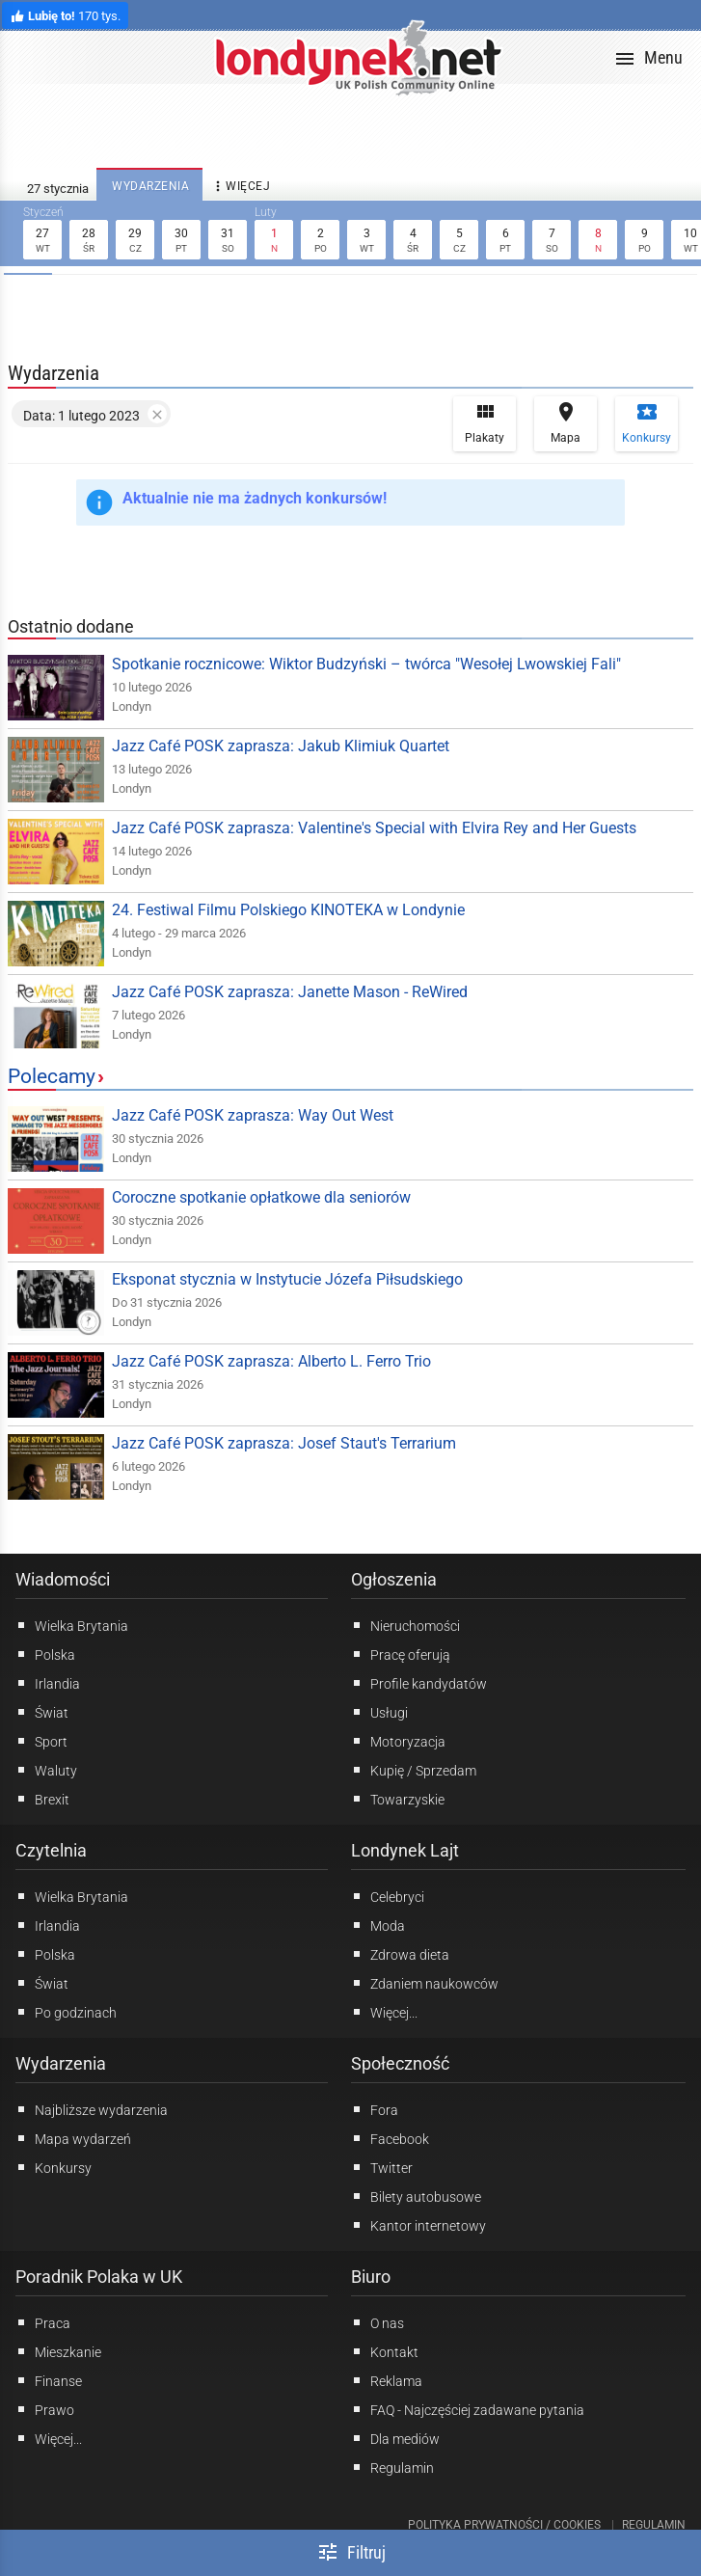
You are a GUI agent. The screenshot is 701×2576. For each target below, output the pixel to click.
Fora (374, 2109)
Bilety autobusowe (416, 2196)
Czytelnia (51, 1850)
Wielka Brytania (71, 1625)
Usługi (379, 1711)
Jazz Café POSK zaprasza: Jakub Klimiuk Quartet (280, 746)
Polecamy (51, 1076)
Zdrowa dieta (400, 1954)
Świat (41, 1711)
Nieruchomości (405, 1625)
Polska (45, 1654)
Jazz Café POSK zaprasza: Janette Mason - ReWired (290, 992)
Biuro (371, 2276)
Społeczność (400, 2063)
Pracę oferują (400, 1654)
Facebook (390, 2138)
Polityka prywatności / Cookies (504, 2525)
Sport (41, 1740)
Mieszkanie (58, 2351)
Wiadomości (62, 1579)
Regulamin (392, 2467)
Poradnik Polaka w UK (98, 2276)
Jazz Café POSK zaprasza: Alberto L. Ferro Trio (271, 1361)
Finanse (48, 2380)
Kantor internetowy (418, 2225)
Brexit (42, 1798)
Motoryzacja (398, 1740)
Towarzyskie (398, 1798)
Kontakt (384, 2351)
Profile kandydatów (419, 1683)
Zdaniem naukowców (425, 1982)
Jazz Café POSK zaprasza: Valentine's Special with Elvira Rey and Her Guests (374, 828)
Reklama (386, 2380)
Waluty (46, 1769)
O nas (377, 2322)
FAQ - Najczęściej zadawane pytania (467, 2409)
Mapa (565, 422)
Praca (42, 2322)
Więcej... (384, 2011)
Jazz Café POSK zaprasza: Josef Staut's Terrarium (284, 1443)
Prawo (44, 2409)
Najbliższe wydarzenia (91, 2109)
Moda (378, 1925)
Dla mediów (395, 2438)
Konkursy (646, 422)
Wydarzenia (60, 2063)
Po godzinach (66, 2011)
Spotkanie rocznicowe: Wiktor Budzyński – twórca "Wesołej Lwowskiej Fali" (366, 664)
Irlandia (47, 1683)
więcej (240, 186)
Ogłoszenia (394, 1579)
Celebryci (387, 1896)
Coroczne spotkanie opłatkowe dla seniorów (261, 1197)
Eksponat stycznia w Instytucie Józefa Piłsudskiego (287, 1279)
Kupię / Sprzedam (413, 1769)
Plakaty (484, 422)
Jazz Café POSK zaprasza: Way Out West (252, 1115)
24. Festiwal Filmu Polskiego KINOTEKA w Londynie (288, 910)
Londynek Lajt (405, 1850)
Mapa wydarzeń (73, 2138)
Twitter (382, 2167)
